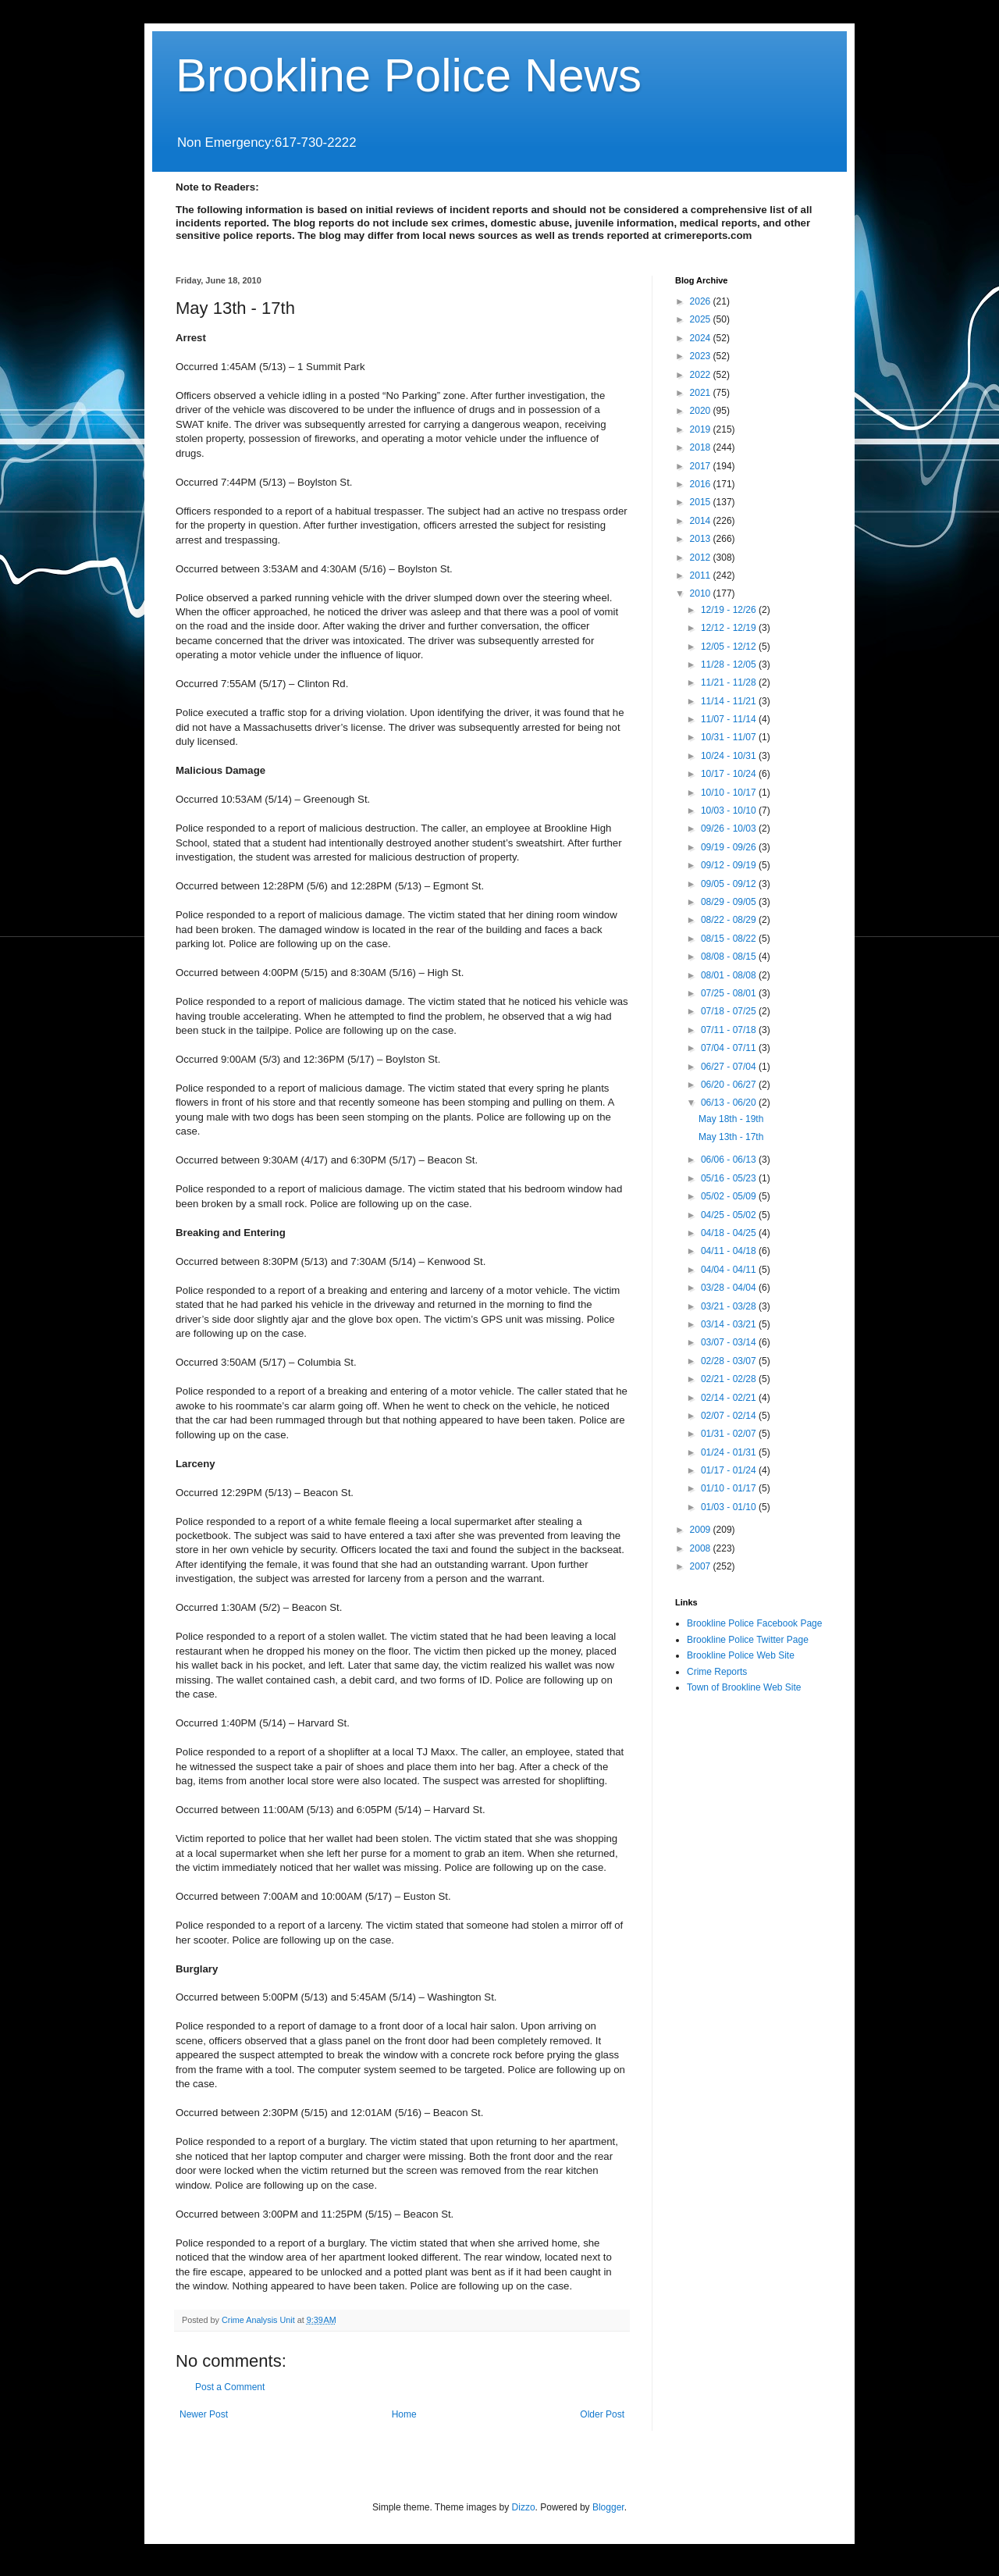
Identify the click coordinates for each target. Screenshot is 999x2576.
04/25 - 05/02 (730, 1215)
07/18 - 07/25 (730, 1011)
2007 (701, 1566)
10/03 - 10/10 (730, 810)
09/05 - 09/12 (730, 883)
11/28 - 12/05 (730, 664)
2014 (701, 520)
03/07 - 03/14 (730, 1342)
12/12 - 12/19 (730, 627)
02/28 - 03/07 (730, 1361)
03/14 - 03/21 (730, 1324)
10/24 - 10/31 (730, 755)
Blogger (608, 2507)
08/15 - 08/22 (730, 938)
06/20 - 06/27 (730, 1084)
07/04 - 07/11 (730, 1047)
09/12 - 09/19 (730, 865)
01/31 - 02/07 (730, 1433)
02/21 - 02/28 (730, 1379)
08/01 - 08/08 (730, 975)
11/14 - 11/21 (730, 701)
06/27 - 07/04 (730, 1066)
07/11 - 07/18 (730, 1029)
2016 (701, 484)
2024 (701, 338)
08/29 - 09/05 (730, 901)
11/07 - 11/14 (730, 719)
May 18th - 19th (731, 1118)
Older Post (602, 2414)
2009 (701, 1529)
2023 (701, 356)
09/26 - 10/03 (730, 828)
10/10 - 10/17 (730, 792)
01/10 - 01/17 (730, 1488)
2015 (701, 502)
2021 (701, 392)
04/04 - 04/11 (730, 1269)
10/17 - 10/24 (730, 773)
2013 (701, 538)
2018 (701, 447)
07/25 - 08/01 (730, 993)
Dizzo (523, 2507)
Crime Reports (717, 1671)
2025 (701, 319)
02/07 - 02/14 (730, 1415)
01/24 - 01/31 (730, 1452)
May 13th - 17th (731, 1136)
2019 (701, 429)
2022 (701, 374)
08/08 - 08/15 (730, 956)
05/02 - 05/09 (730, 1196)
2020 (701, 410)
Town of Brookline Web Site (744, 1687)
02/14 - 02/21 (730, 1397)
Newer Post (204, 2414)
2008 (701, 1548)
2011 (701, 575)
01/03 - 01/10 (730, 1507)
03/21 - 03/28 (730, 1306)
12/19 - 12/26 (730, 609)
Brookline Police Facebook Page (754, 1623)
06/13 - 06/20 (730, 1102)
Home (404, 2414)
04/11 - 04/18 (730, 1250)
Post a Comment (230, 2387)
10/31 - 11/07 (730, 737)
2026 (701, 301)
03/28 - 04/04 (730, 1287)
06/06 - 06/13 (730, 1159)
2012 (701, 557)
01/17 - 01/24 (730, 1470)
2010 (701, 593)
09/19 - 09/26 (730, 847)
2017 (701, 466)
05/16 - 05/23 (730, 1178)
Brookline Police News (409, 75)
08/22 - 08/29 (730, 919)
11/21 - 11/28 (730, 682)
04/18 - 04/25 (730, 1232)
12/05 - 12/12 (730, 646)
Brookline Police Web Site (741, 1655)
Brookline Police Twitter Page (748, 1639)
